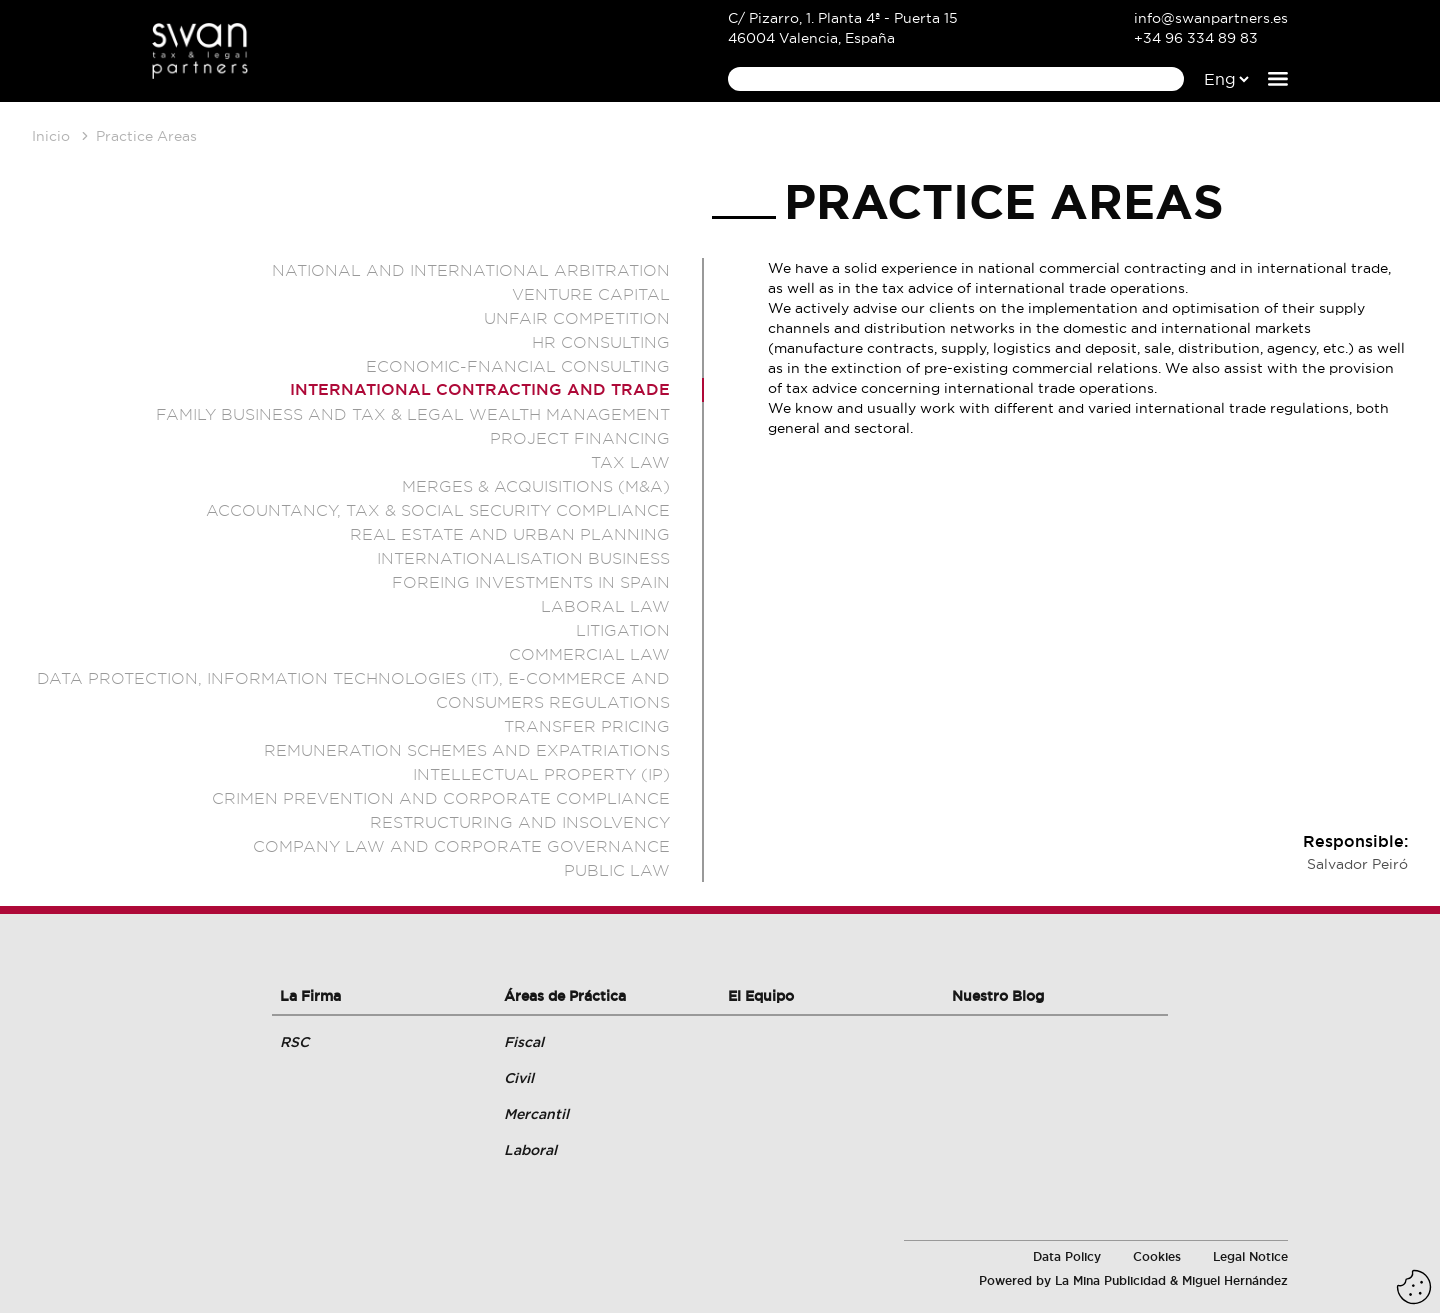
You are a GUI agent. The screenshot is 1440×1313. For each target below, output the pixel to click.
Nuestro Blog (998, 996)
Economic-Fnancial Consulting (518, 366)
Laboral (530, 1150)
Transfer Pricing (587, 726)
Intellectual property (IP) (541, 774)
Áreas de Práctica (565, 996)
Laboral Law (605, 606)
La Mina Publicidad (1110, 1281)
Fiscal (524, 1042)
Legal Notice (1250, 1257)
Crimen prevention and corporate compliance (441, 798)
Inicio (51, 136)
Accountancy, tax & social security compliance (438, 510)
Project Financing (580, 438)
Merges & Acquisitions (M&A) (536, 486)
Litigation (623, 630)
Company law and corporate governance (461, 846)
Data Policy (1067, 1257)
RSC (294, 1042)
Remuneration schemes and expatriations (467, 750)
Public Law (617, 870)
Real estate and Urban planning (510, 534)
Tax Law (630, 462)
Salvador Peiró (1357, 864)
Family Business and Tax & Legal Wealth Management (413, 414)
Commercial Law (589, 654)
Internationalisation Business (523, 558)
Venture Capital (591, 294)
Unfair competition (577, 318)
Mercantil (536, 1114)
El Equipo (761, 996)
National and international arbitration (471, 270)
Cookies (1157, 1257)
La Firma (310, 996)
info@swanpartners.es (1211, 18)
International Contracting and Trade (480, 389)
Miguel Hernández (1235, 1281)
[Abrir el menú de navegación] (1278, 79)
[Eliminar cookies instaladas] (1414, 1287)
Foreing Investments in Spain (531, 582)
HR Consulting (601, 342)
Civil (519, 1078)
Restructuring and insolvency (520, 822)
